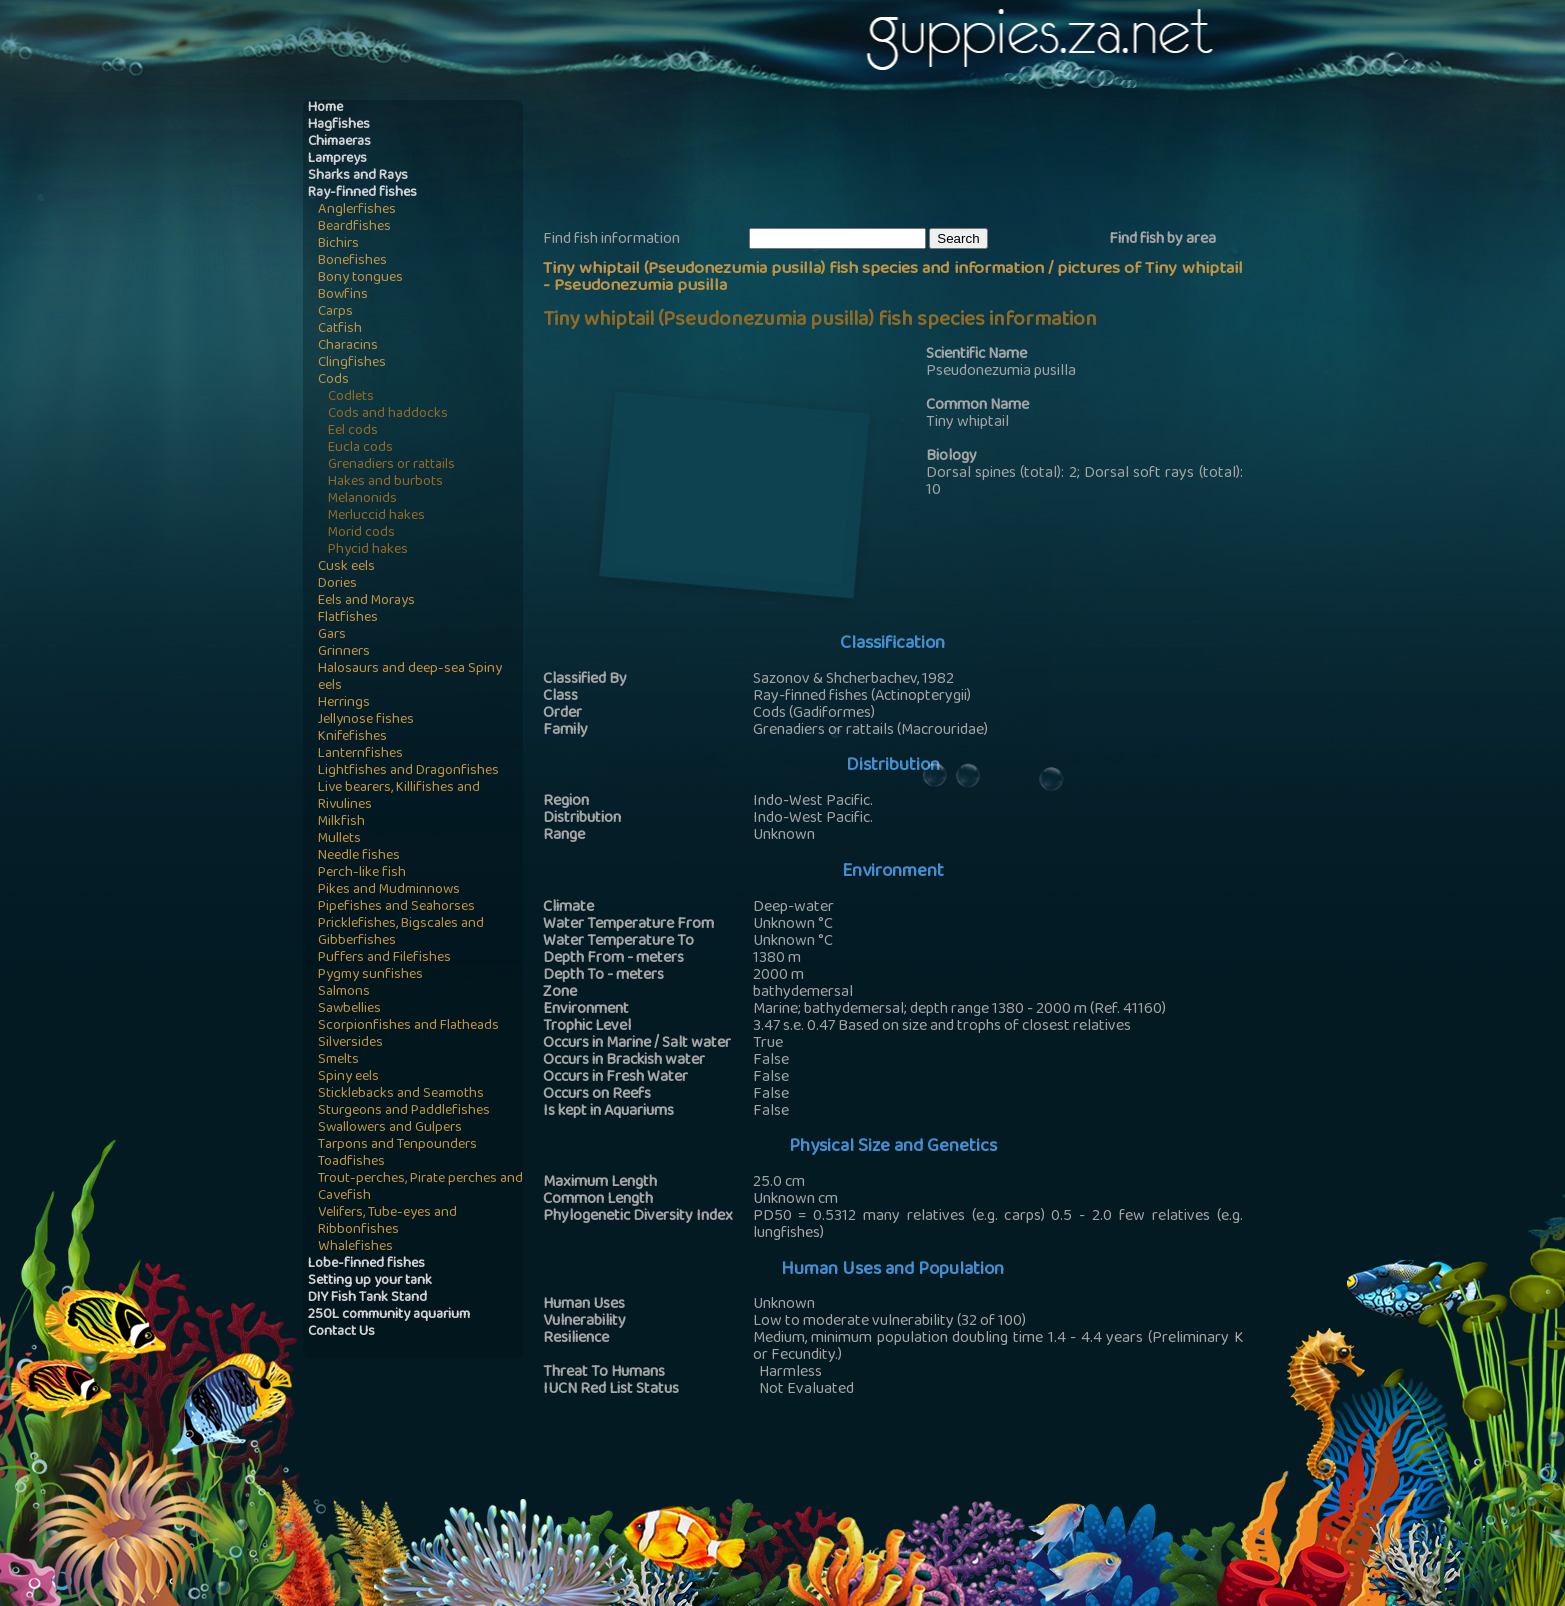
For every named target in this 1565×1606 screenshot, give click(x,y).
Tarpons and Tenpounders (397, 1145)
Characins (348, 346)
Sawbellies (349, 1009)
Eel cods (353, 431)
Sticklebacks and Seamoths (401, 1094)
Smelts (338, 1060)
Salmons (344, 992)
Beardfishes (354, 227)
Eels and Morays (366, 601)
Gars (332, 635)
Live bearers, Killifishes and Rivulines (399, 797)
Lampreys (337, 159)
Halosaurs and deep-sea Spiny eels (410, 678)
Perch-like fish (362, 873)
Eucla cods (360, 448)
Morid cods (361, 533)
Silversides (350, 1043)
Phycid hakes (368, 550)
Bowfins (343, 295)
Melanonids (362, 499)
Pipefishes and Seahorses (396, 907)
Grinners (344, 652)
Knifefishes (352, 737)
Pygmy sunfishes (370, 975)
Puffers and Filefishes (384, 958)
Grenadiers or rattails (391, 465)
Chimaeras (339, 142)
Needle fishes (359, 856)
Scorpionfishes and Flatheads (408, 1026)
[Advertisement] (907, 161)
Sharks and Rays (358, 176)
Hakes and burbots (385, 482)
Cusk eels (346, 567)
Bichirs (338, 244)
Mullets (339, 839)
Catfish (340, 329)
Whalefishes (355, 1247)
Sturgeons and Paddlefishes (404, 1111)
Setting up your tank (370, 1281)
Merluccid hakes (376, 516)
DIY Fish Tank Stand (367, 1298)
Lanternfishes (360, 754)
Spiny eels (348, 1077)
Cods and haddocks (388, 414)
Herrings (344, 703)
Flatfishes (348, 618)
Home (325, 108)
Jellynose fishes (366, 720)
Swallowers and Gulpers (390, 1128)
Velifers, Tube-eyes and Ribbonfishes (387, 1222)
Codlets (351, 397)
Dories (337, 584)
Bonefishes (352, 261)
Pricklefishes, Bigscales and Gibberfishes (401, 933)
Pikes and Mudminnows (389, 890)
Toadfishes (351, 1162)
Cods (333, 380)
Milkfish (341, 822)
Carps (335, 312)
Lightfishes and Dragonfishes (408, 771)
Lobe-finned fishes (366, 1264)
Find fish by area (1162, 240)
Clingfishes (352, 363)
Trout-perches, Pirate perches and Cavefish (420, 1188)
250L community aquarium (389, 1315)
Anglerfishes (357, 210)
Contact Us (341, 1332)
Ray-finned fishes (362, 193)
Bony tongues (360, 278)
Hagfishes (339, 125)
